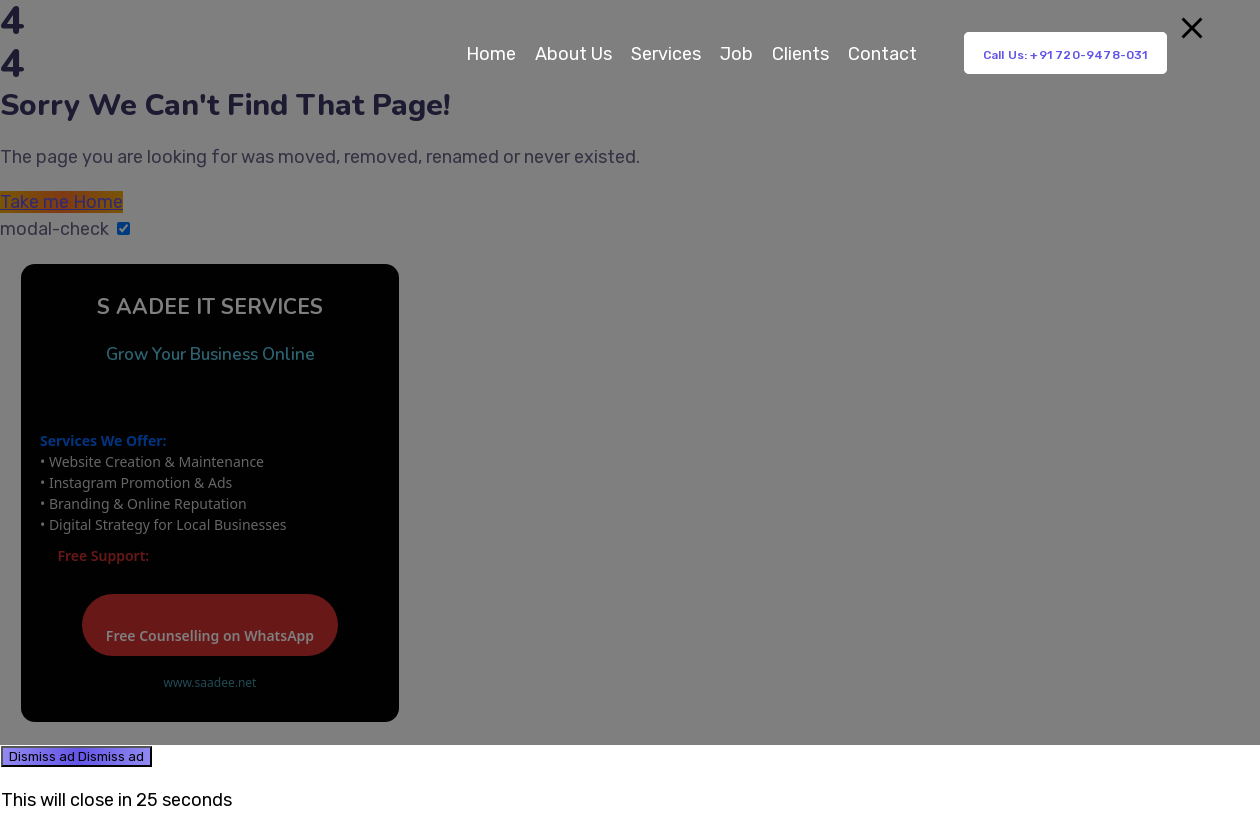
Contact (882, 54)
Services (666, 54)
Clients (800, 54)
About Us (573, 54)
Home (491, 54)
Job (736, 54)
